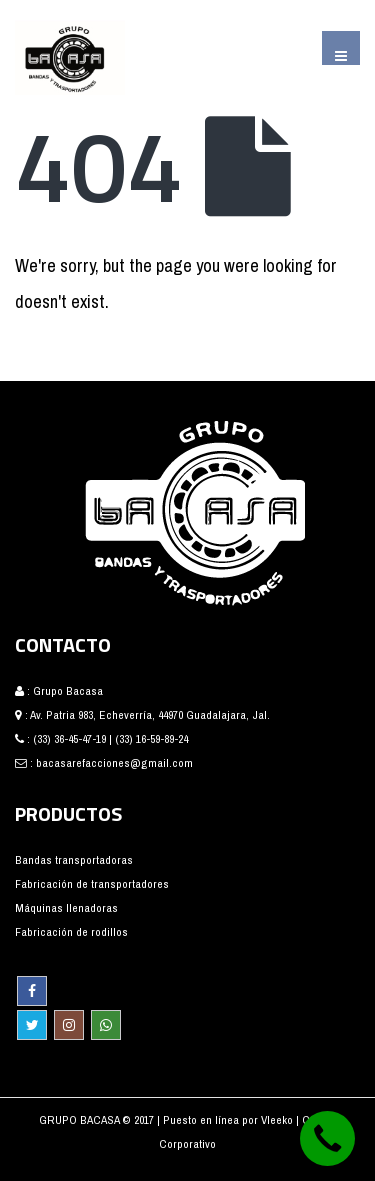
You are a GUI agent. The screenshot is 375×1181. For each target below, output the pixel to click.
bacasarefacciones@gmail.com (114, 763)
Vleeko (278, 1120)
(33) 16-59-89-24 (151, 739)
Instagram (69, 1025)
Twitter (32, 1025)
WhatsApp (106, 1025)
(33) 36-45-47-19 (69, 739)
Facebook (32, 991)
